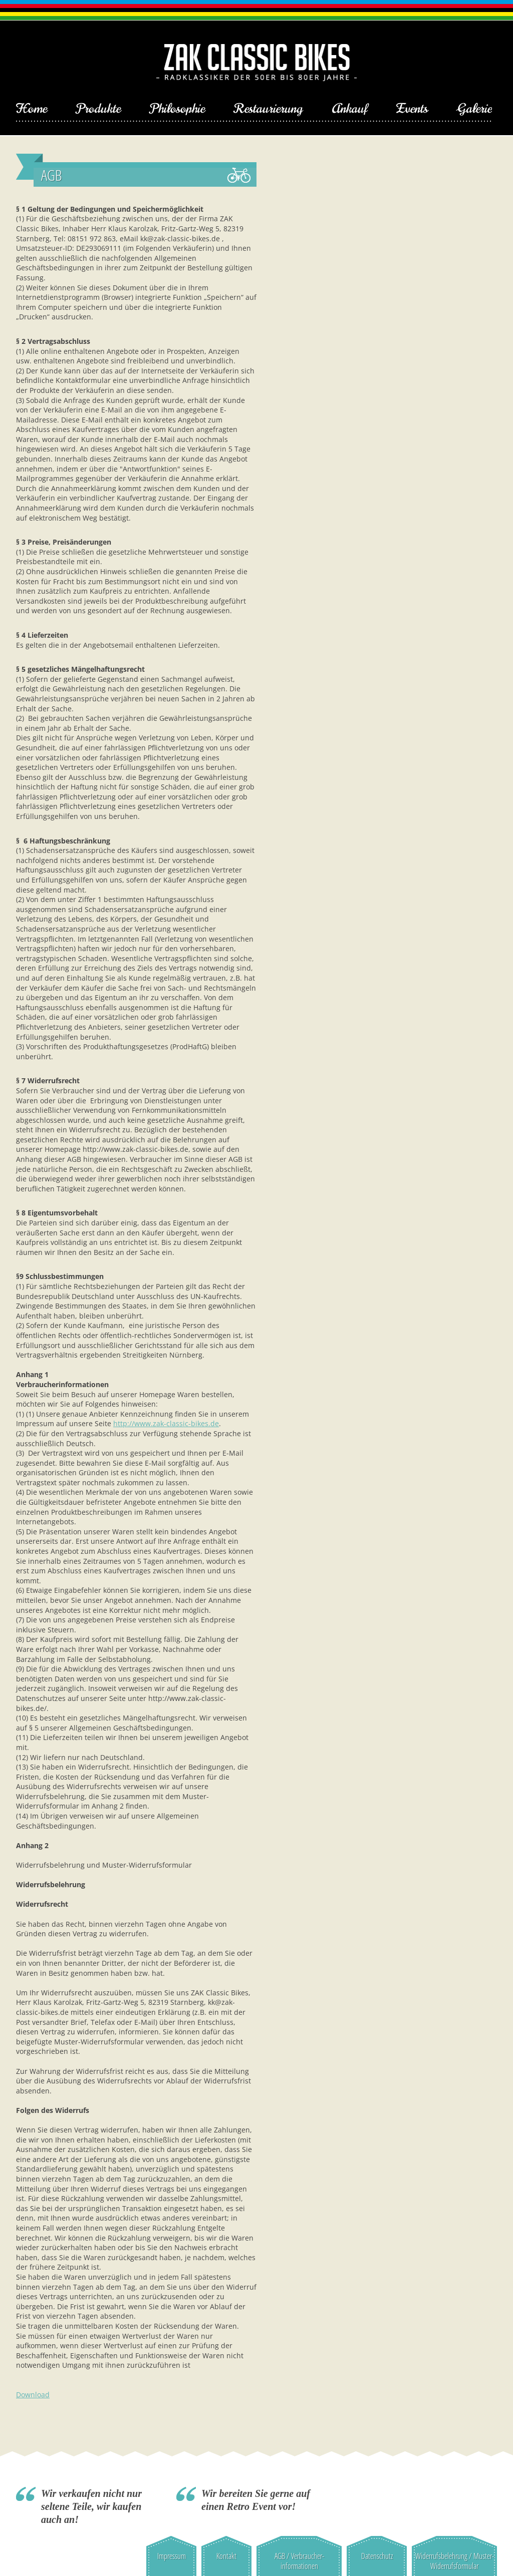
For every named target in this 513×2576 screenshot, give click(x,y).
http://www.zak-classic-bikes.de (166, 1423)
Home (31, 108)
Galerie (474, 108)
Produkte (98, 108)
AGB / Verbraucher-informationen (299, 2560)
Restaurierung (268, 108)
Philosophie (177, 108)
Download (33, 2394)
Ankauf (349, 108)
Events (412, 108)
